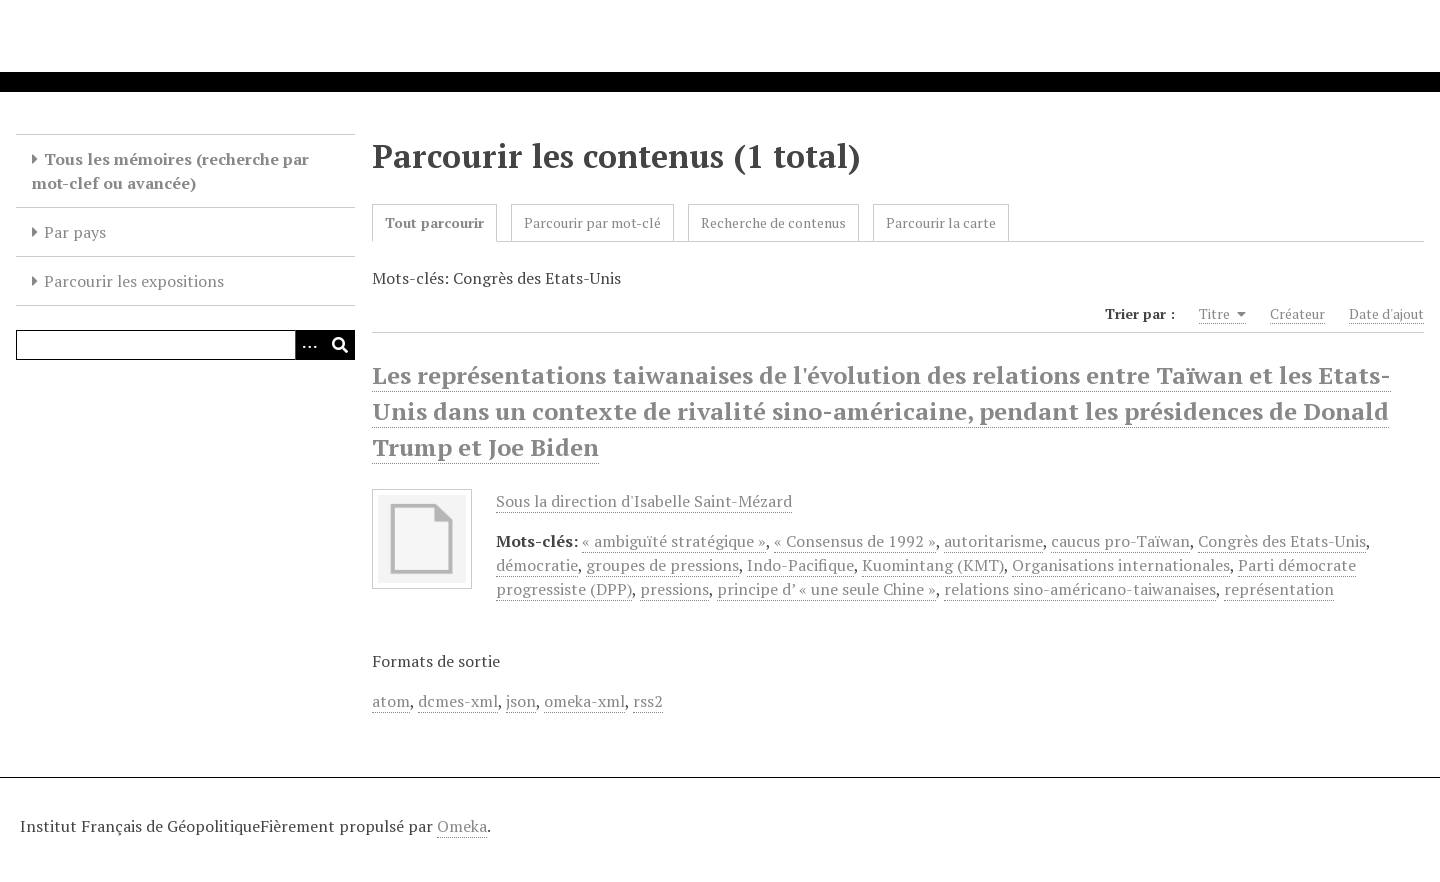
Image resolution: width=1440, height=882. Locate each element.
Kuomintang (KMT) (933, 565)
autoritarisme (993, 541)
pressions (674, 589)
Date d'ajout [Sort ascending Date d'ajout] (1386, 313)
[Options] (310, 345)
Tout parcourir (434, 222)
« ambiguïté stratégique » (674, 541)
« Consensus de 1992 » (855, 541)
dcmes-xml (458, 701)
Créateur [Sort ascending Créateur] (1297, 313)
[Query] (185, 345)
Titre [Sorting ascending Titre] (1222, 314)
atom (391, 701)
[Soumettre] (340, 345)
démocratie (537, 565)
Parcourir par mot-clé (592, 222)
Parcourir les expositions (134, 281)
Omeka (462, 826)
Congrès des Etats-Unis (1282, 541)
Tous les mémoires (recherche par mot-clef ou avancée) (170, 171)
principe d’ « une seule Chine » (826, 589)
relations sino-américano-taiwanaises (1080, 589)
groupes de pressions (662, 565)
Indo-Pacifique (800, 565)
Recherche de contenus (773, 222)
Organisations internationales (1121, 565)
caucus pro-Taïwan (1120, 541)
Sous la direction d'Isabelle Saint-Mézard (644, 501)
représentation (1279, 589)
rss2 (648, 701)
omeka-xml (584, 701)
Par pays (75, 232)
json (521, 701)
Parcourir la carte (941, 222)
